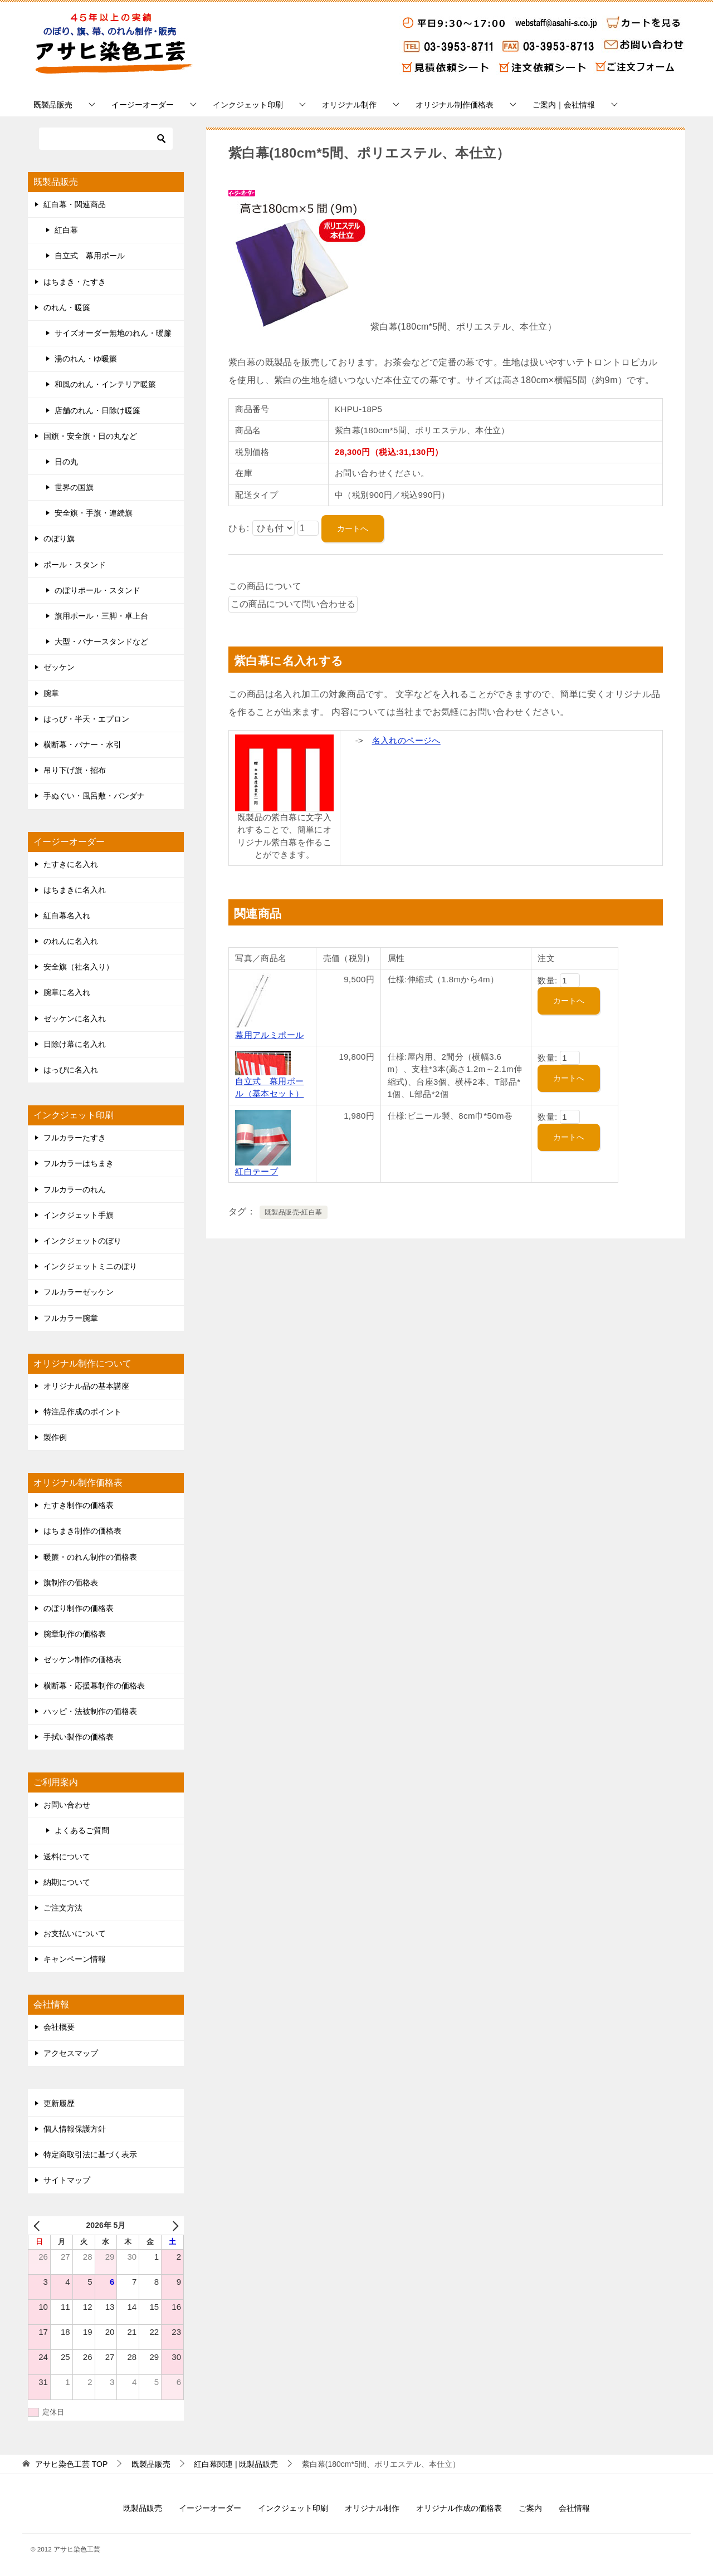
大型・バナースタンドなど (101, 641)
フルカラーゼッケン (78, 1291)
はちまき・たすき (74, 281)
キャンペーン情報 (74, 1959)
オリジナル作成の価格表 (459, 2508)
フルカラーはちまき (78, 1163)
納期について (66, 1882)
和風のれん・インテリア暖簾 (105, 384)
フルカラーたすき (74, 1137)
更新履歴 (59, 2103)
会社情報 (574, 2508)
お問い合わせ (66, 1804)
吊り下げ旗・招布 (74, 770)
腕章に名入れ (66, 992)
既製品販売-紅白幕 (294, 1212)
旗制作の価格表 (70, 1582)
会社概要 (59, 2026)
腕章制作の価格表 (74, 1633)
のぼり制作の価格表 (78, 1608)
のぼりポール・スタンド (97, 590)
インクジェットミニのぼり (90, 1266)
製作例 (55, 1437)
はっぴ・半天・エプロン (86, 718)
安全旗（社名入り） (78, 966)
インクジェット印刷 (248, 104)
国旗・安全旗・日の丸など (90, 436)
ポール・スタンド (74, 564)
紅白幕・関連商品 (74, 204)
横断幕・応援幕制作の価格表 (94, 1685)
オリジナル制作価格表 (455, 104)
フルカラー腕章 (70, 1318)
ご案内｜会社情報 (564, 104)
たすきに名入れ (70, 864)
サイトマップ (66, 2180)
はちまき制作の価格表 (82, 1530)
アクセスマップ (70, 2053)
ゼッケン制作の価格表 (82, 1659)
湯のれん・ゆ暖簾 (86, 358)
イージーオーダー (142, 104)
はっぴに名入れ (70, 1069)
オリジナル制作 (349, 104)
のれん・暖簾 (66, 307)
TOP (71, 2464)
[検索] (106, 139)
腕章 (51, 693)
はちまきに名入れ (74, 889)
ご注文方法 (62, 1907)
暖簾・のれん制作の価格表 (90, 1557)
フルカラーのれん (74, 1189)
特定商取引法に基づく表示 (90, 2154)
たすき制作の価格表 (78, 1505)
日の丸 (66, 461)
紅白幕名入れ (66, 915)
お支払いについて (74, 1933)
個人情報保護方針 (74, 2128)
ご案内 (530, 2508)
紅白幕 (66, 230)
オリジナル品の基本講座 (86, 1386)
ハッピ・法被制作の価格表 (90, 1711)
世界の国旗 (74, 487)
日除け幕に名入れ (74, 1044)
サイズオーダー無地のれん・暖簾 (113, 333)
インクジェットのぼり (82, 1240)
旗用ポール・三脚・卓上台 (101, 615)
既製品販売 (52, 104)
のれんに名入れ (70, 941)
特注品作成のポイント (82, 1411)
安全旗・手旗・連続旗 (94, 512)
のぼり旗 (59, 538)
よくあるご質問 (82, 1830)
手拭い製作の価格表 (78, 1736)
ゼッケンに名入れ (74, 1018)
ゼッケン (59, 667)
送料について (66, 1856)
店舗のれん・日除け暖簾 (97, 410)
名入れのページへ (406, 740)
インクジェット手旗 (78, 1215)
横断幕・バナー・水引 (82, 744)
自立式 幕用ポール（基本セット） (269, 1081)
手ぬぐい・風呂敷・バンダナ (94, 795)
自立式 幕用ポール (90, 255)
